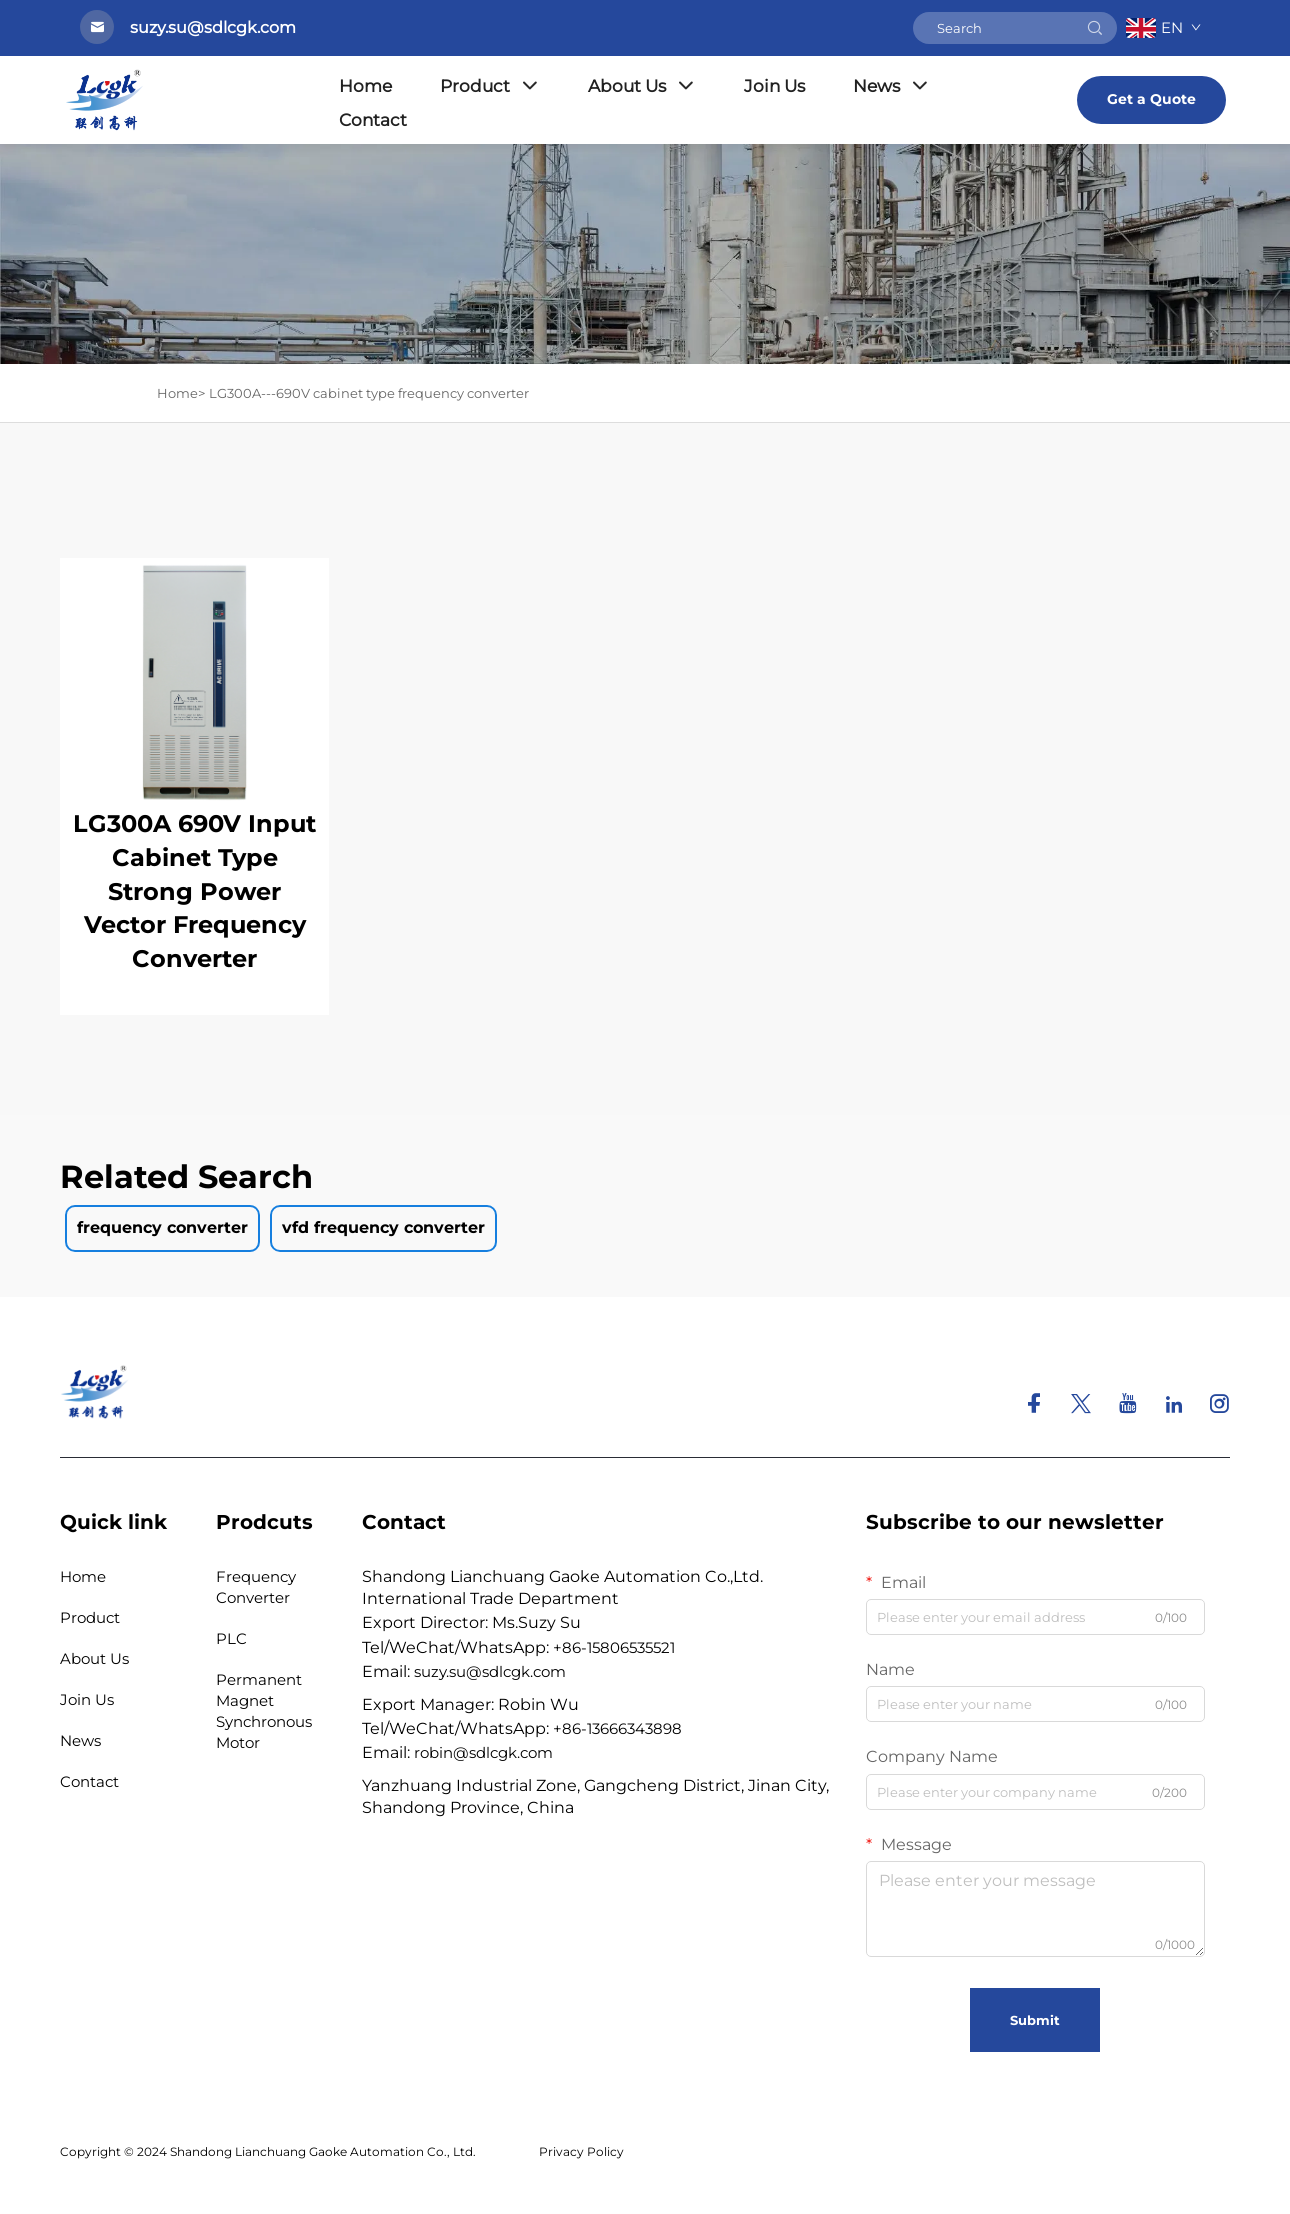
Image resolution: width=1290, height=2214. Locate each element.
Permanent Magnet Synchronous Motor (264, 1711)
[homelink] (95, 1390)
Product (490, 86)
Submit (1035, 2020)
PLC (231, 1638)
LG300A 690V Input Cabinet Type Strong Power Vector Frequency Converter (194, 890)
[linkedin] (1176, 1406)
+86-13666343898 (617, 1728)
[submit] (1095, 28)
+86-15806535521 (614, 1647)
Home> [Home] (181, 393)
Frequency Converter (256, 1587)
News (891, 86)
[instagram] (1219, 1406)
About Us (642, 86)
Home (365, 86)
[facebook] (1036, 1406)
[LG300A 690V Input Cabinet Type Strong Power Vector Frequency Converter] (194, 681)
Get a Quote (1151, 99)
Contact (373, 120)
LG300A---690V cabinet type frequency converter (369, 393)
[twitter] (1083, 1406)
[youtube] (1130, 1406)
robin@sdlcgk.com (483, 1752)
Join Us (774, 86)
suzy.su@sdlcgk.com (490, 1671)
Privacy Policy (581, 2151)
